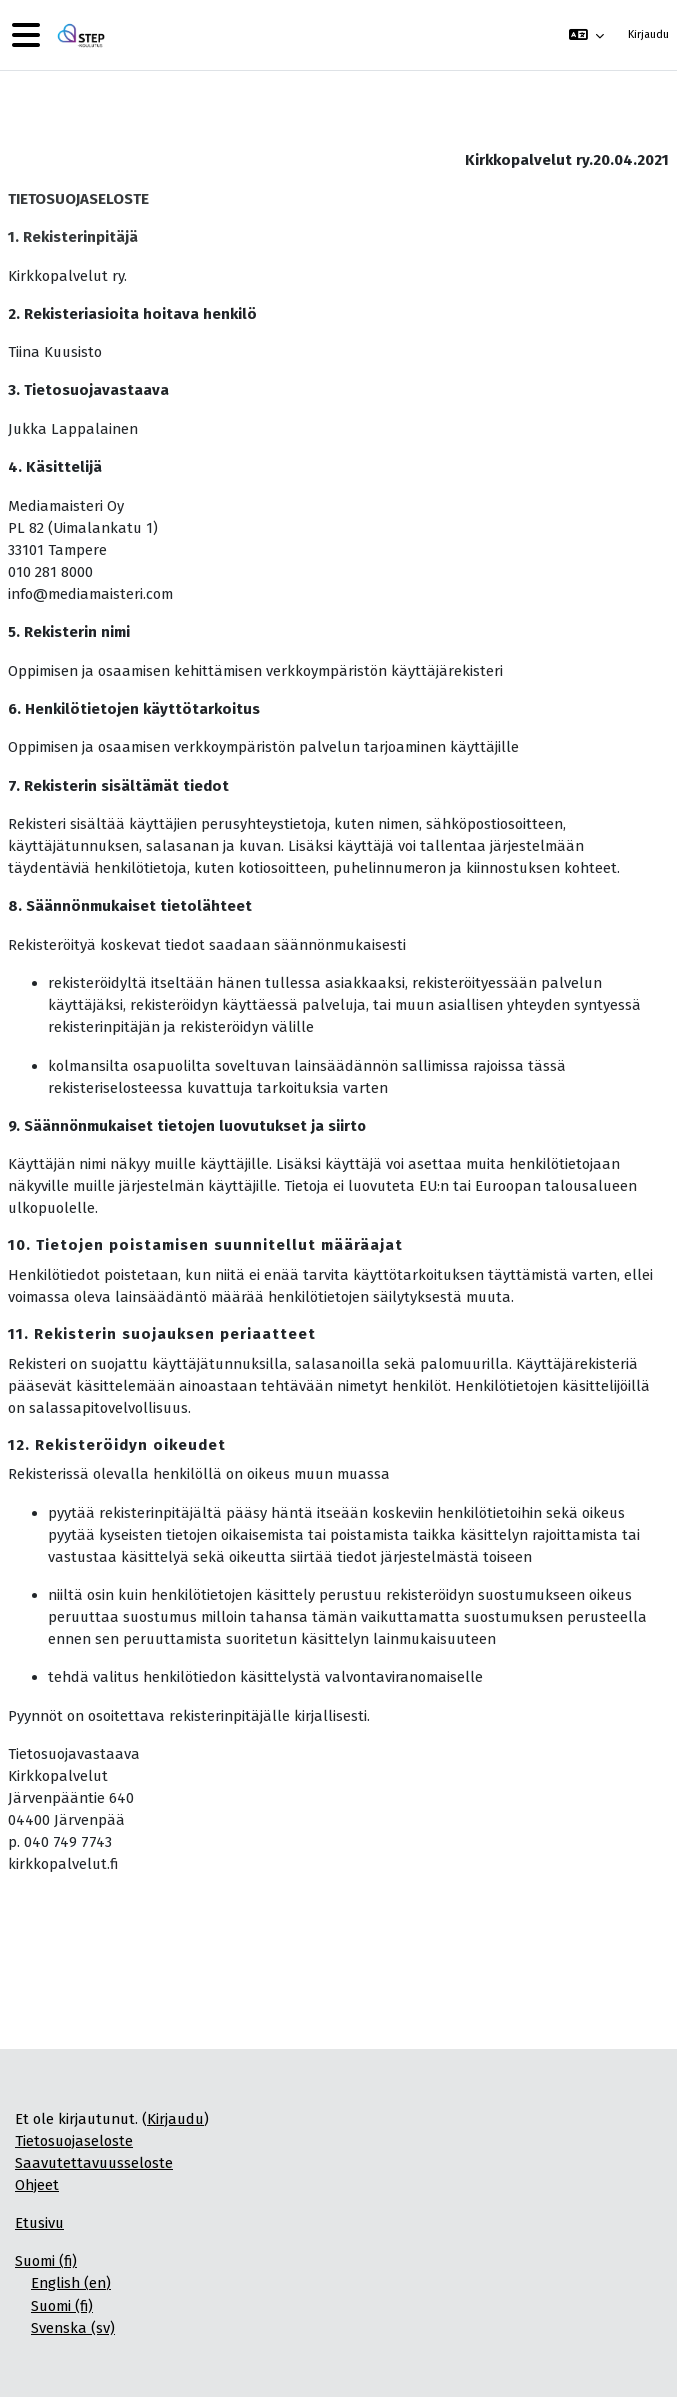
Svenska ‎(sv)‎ (73, 2328)
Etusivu (39, 2223)
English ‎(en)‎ (71, 2283)
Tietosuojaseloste (74, 2141)
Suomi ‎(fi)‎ (46, 2261)
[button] (585, 35)
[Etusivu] (79, 35)
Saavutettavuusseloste (94, 2163)
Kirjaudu (648, 34)
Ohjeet (37, 2185)
